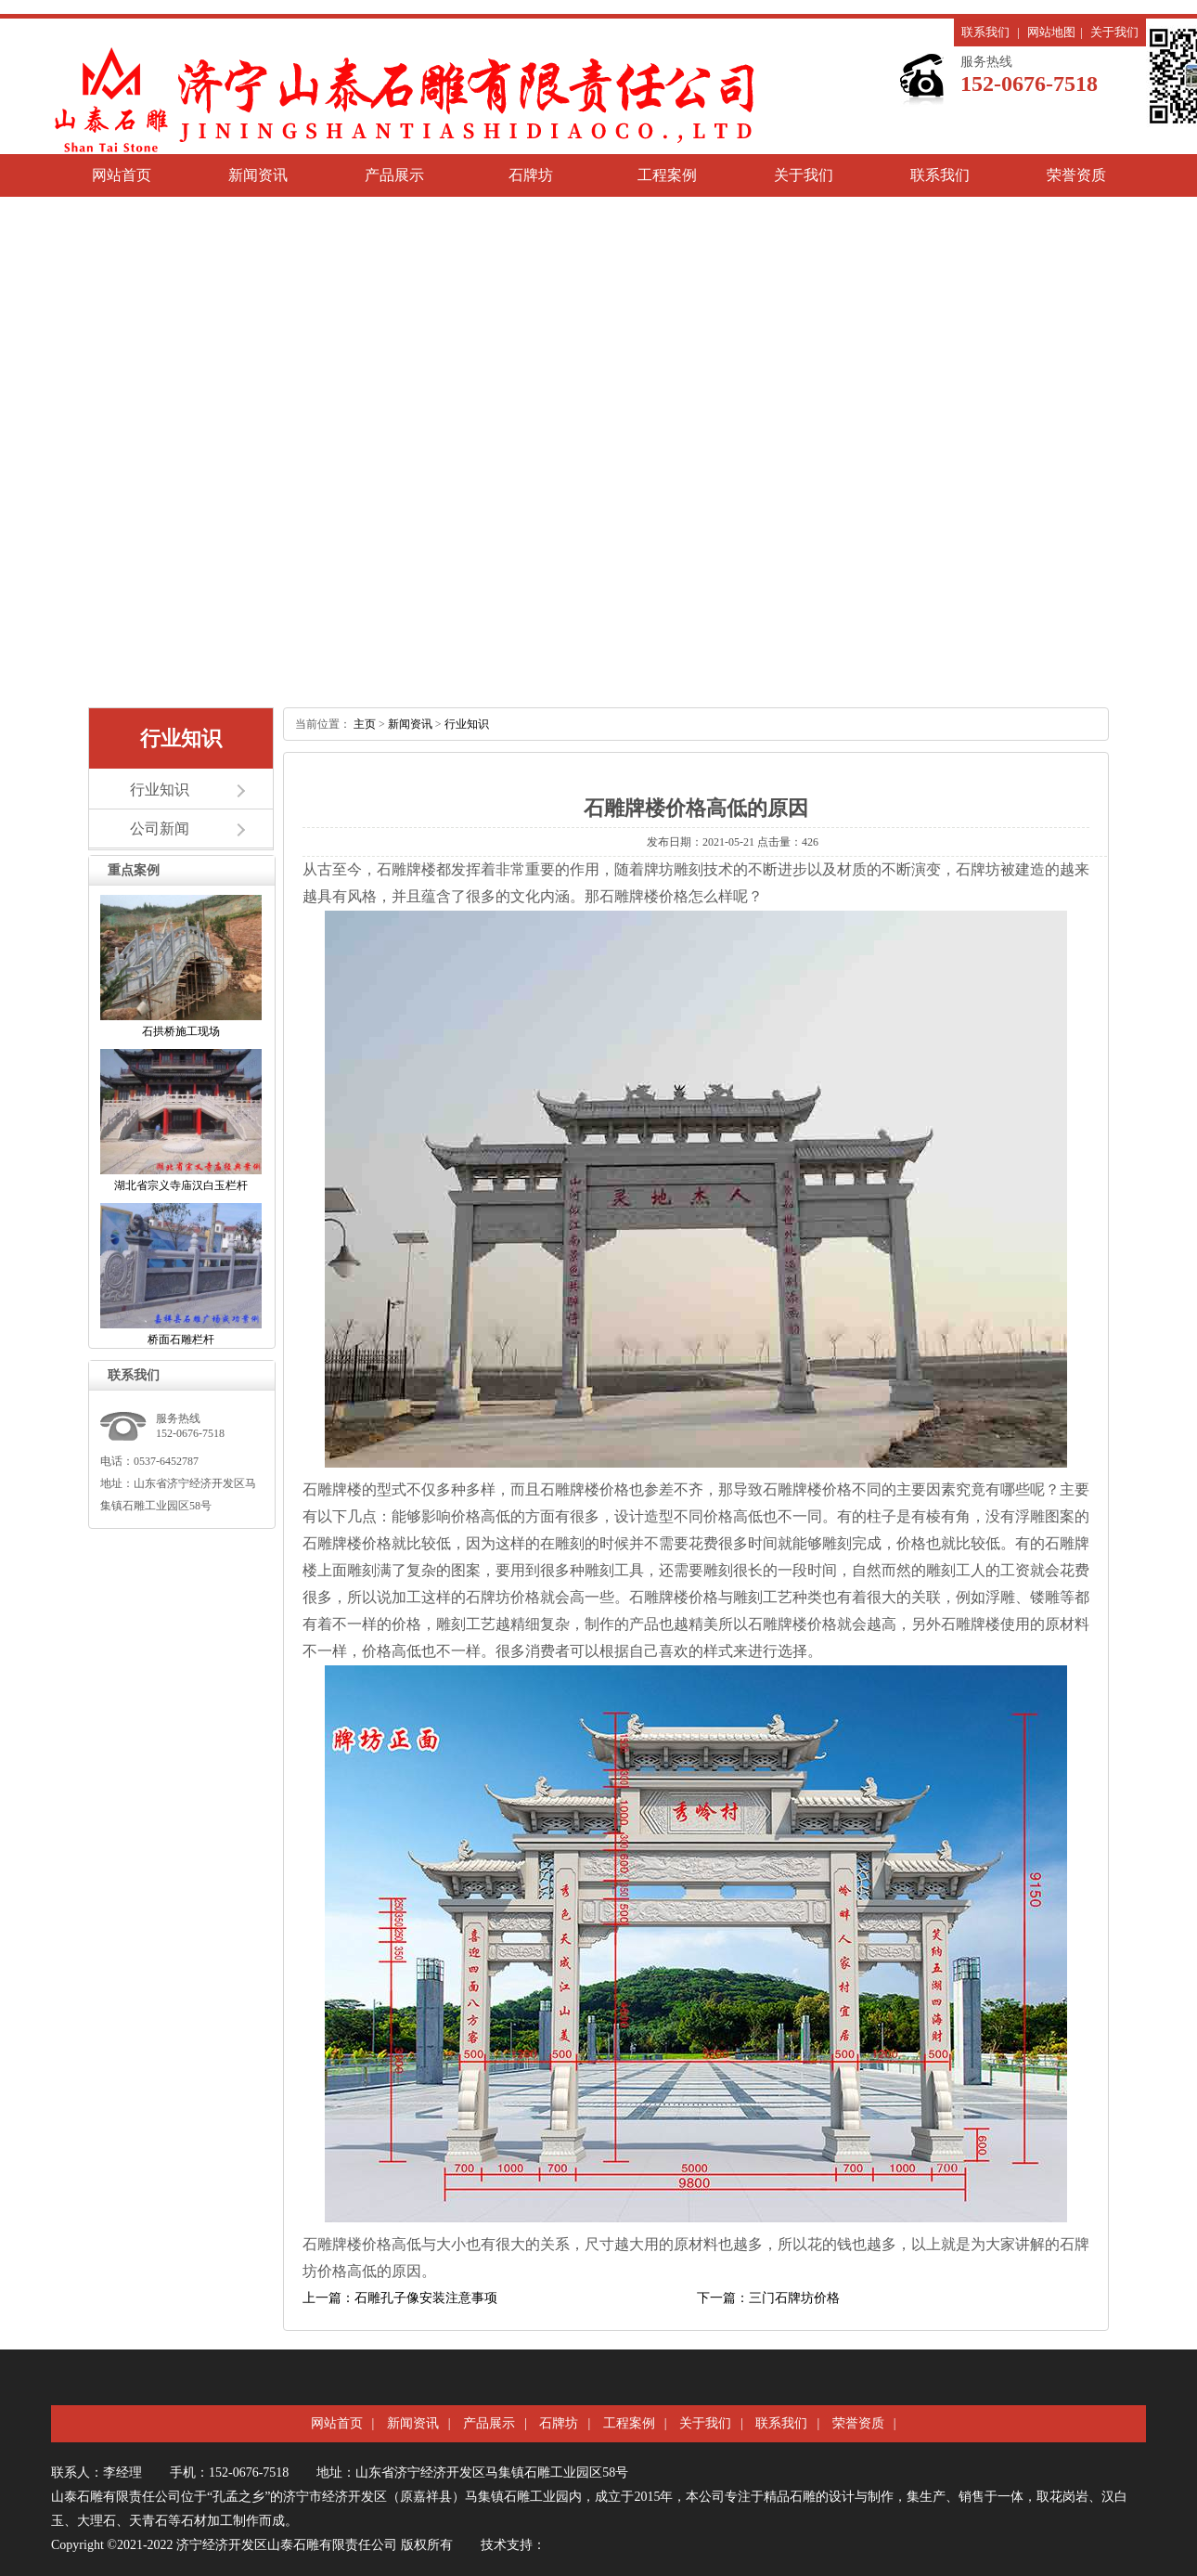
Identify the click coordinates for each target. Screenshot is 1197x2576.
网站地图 (1051, 32)
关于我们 (1114, 32)
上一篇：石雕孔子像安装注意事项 (399, 2298)
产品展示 (394, 175)
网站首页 (121, 175)
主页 (365, 724)
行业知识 (159, 789)
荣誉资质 (1076, 175)
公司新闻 (159, 828)
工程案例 (667, 175)
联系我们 (985, 32)
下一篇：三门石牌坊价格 (768, 2298)
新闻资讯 (258, 175)
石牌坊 (530, 175)
